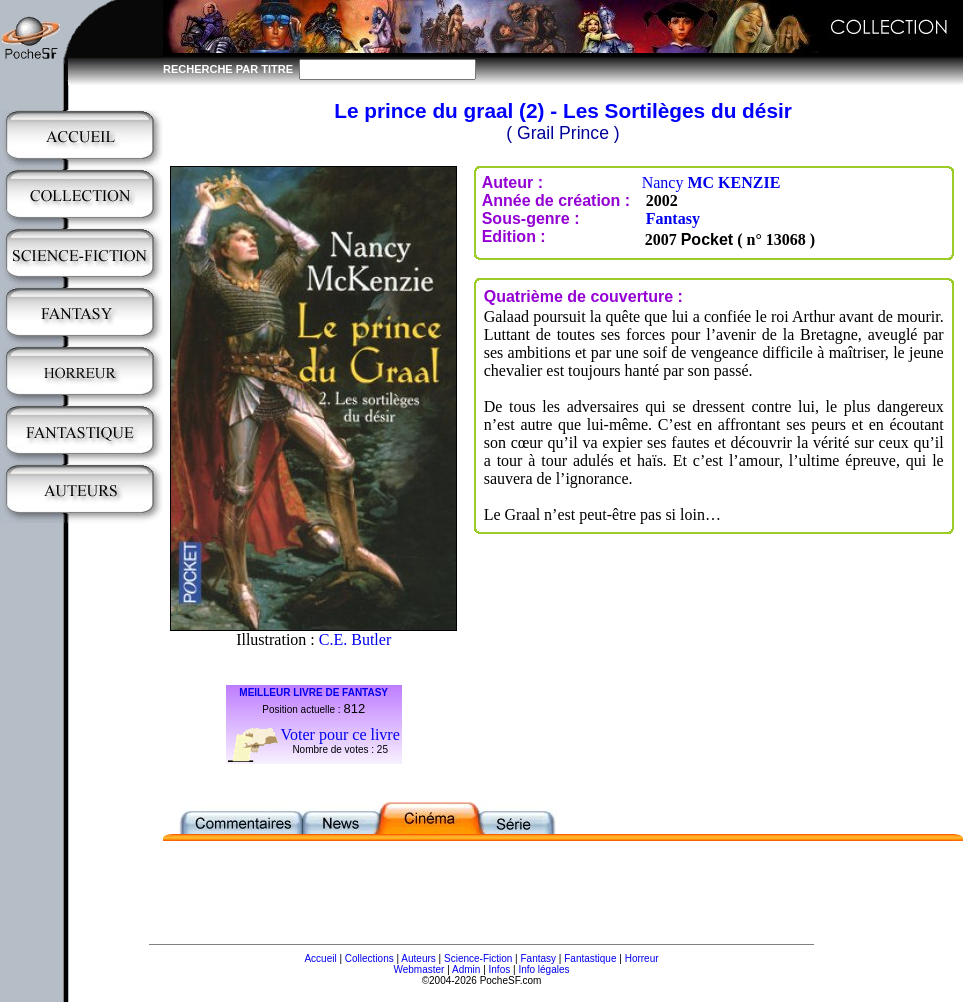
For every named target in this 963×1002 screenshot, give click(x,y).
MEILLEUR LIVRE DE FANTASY (313, 692)
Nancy (711, 182)
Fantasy (673, 218)
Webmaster (418, 969)
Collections (369, 958)
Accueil (320, 958)
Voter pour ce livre (340, 734)
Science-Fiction (478, 958)
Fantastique (590, 958)
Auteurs (418, 958)
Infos (500, 969)
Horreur (642, 958)
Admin (466, 969)
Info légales (543, 969)
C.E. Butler (355, 639)
